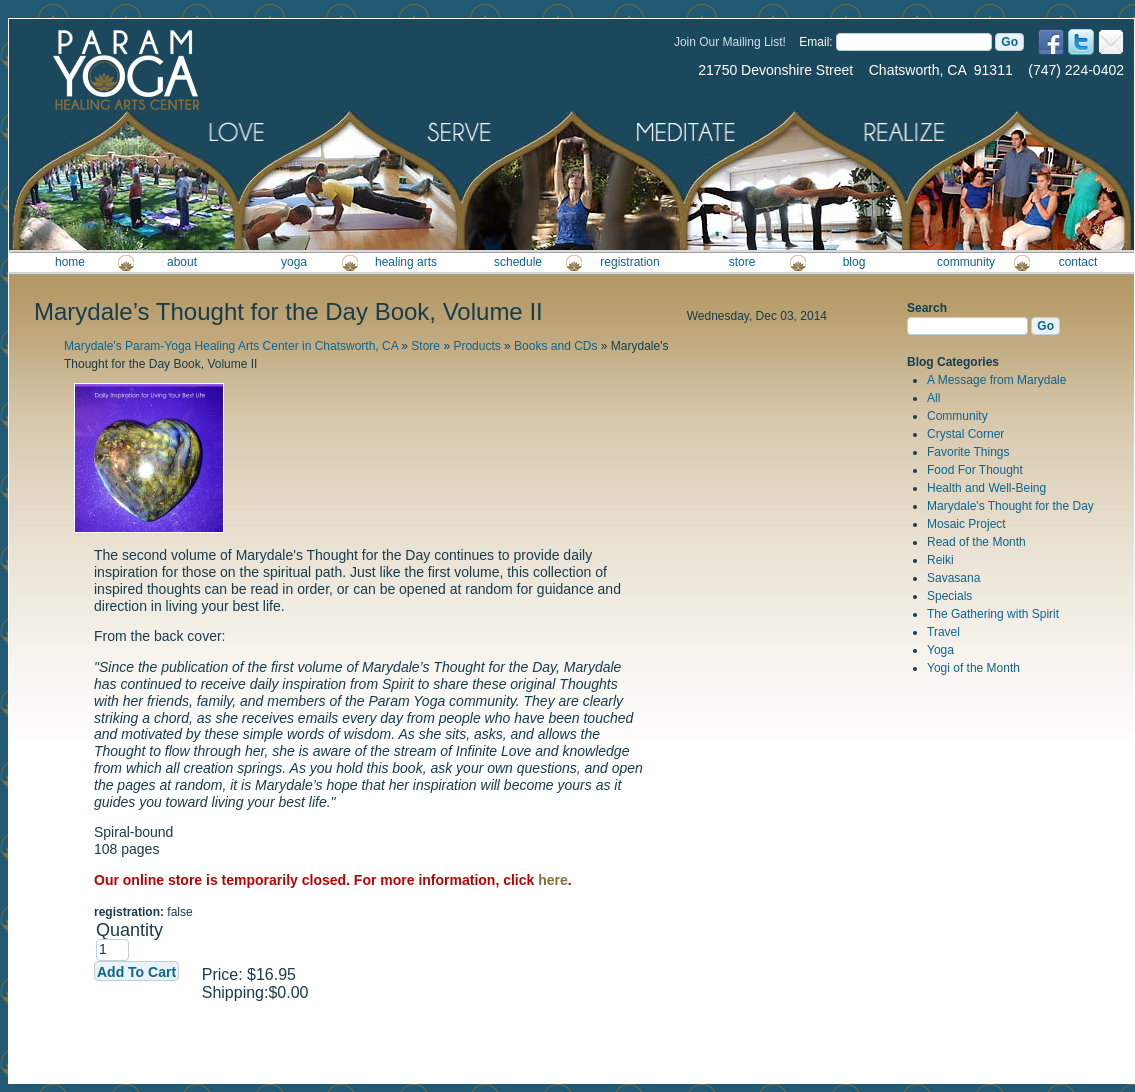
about (182, 262)
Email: (815, 42)
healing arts (406, 262)
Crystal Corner (965, 434)
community (966, 262)
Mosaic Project (966, 524)
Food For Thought (975, 470)
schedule (518, 262)
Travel (943, 632)
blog (854, 262)
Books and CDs (555, 346)
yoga (294, 262)
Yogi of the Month (973, 668)
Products (476, 346)
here (553, 880)
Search (927, 308)
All (933, 398)
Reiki (940, 560)
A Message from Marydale (996, 380)
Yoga (940, 650)
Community (957, 416)
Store (425, 346)
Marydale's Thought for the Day (1010, 506)
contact (1078, 262)
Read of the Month (976, 542)
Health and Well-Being (986, 488)
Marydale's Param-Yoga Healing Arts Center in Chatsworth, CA (231, 346)
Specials (949, 596)
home (70, 262)
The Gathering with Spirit (993, 614)
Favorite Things (968, 452)
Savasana (953, 578)
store (742, 262)
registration (629, 262)
